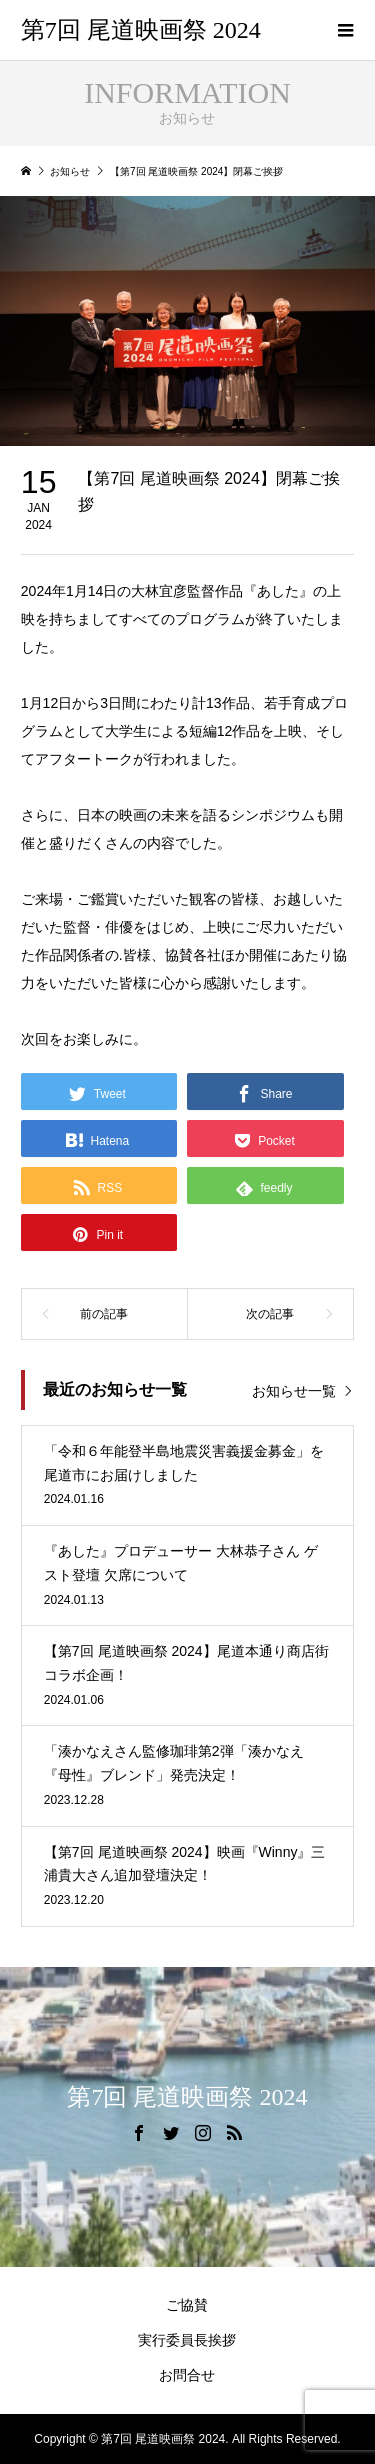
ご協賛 (187, 2305)
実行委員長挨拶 (187, 2340)
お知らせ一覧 (294, 1391)
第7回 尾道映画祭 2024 (141, 30)
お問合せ (187, 2375)
